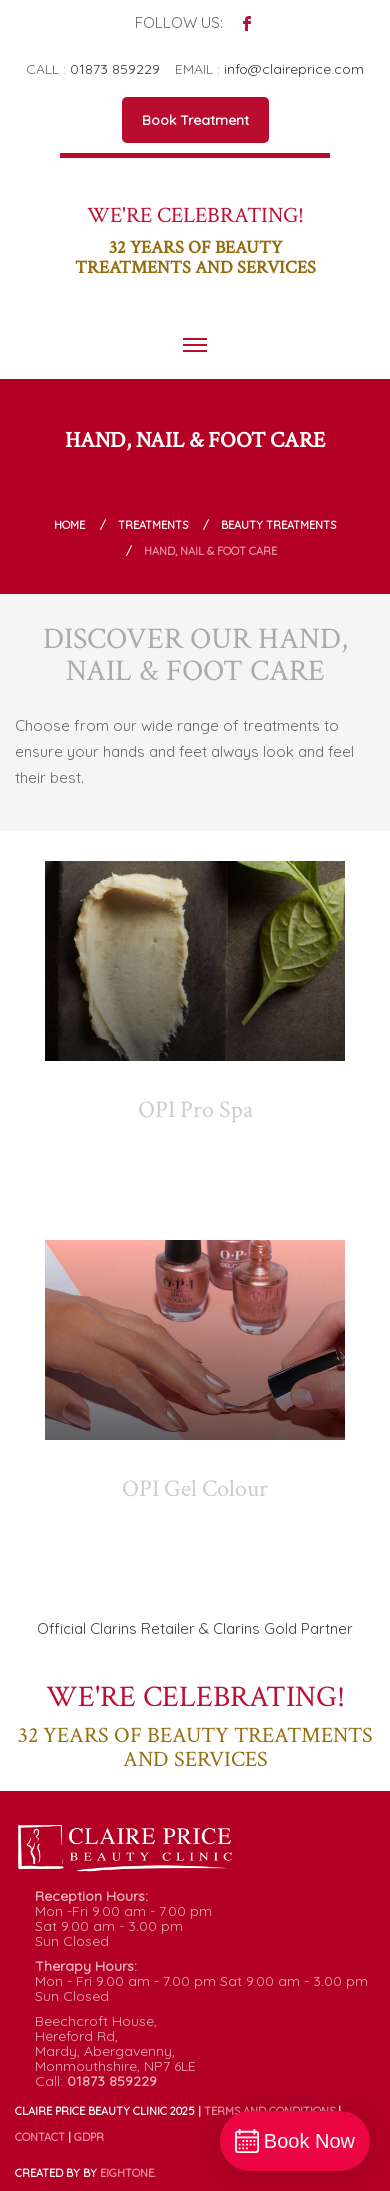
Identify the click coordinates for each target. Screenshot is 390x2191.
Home (69, 525)
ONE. (128, 2173)
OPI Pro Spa (195, 1109)
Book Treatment (195, 120)
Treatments (153, 525)
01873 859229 (115, 69)
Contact (40, 2137)
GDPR (89, 2137)
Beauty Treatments (278, 525)
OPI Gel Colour (195, 1488)
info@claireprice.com (294, 69)
